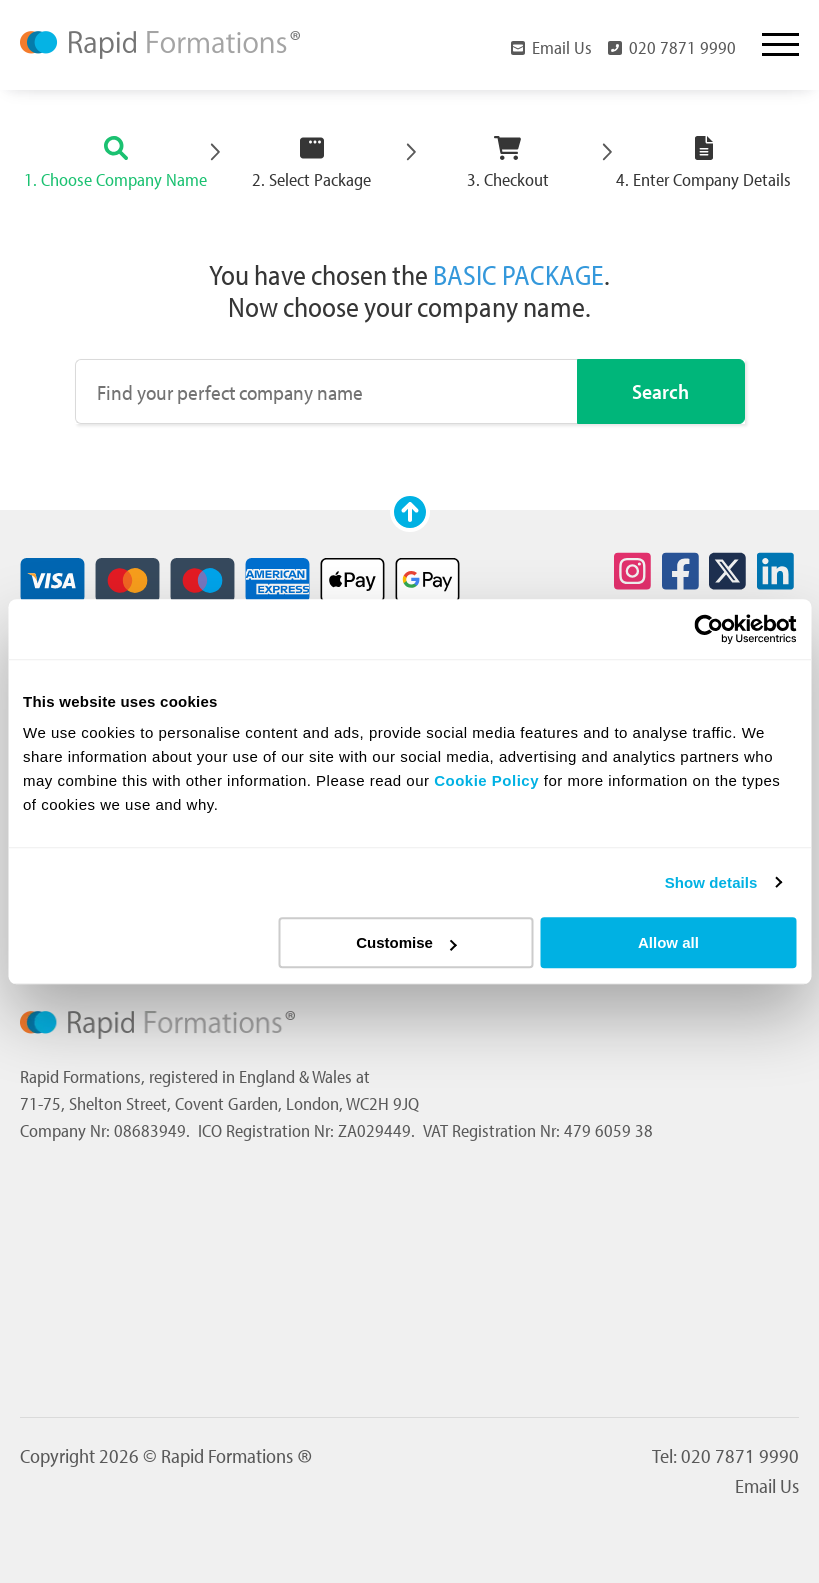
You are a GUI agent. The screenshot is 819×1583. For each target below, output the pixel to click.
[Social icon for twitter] (728, 572)
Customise (406, 942)
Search (660, 391)
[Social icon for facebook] (680, 572)
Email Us (551, 47)
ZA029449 (374, 1130)
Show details (711, 882)
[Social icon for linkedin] (775, 572)
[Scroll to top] (410, 512)
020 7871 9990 (672, 47)
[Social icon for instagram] (633, 572)
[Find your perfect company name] (326, 391)
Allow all (668, 942)
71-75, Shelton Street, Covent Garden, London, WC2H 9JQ (219, 1103)
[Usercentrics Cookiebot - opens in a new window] (708, 629)
